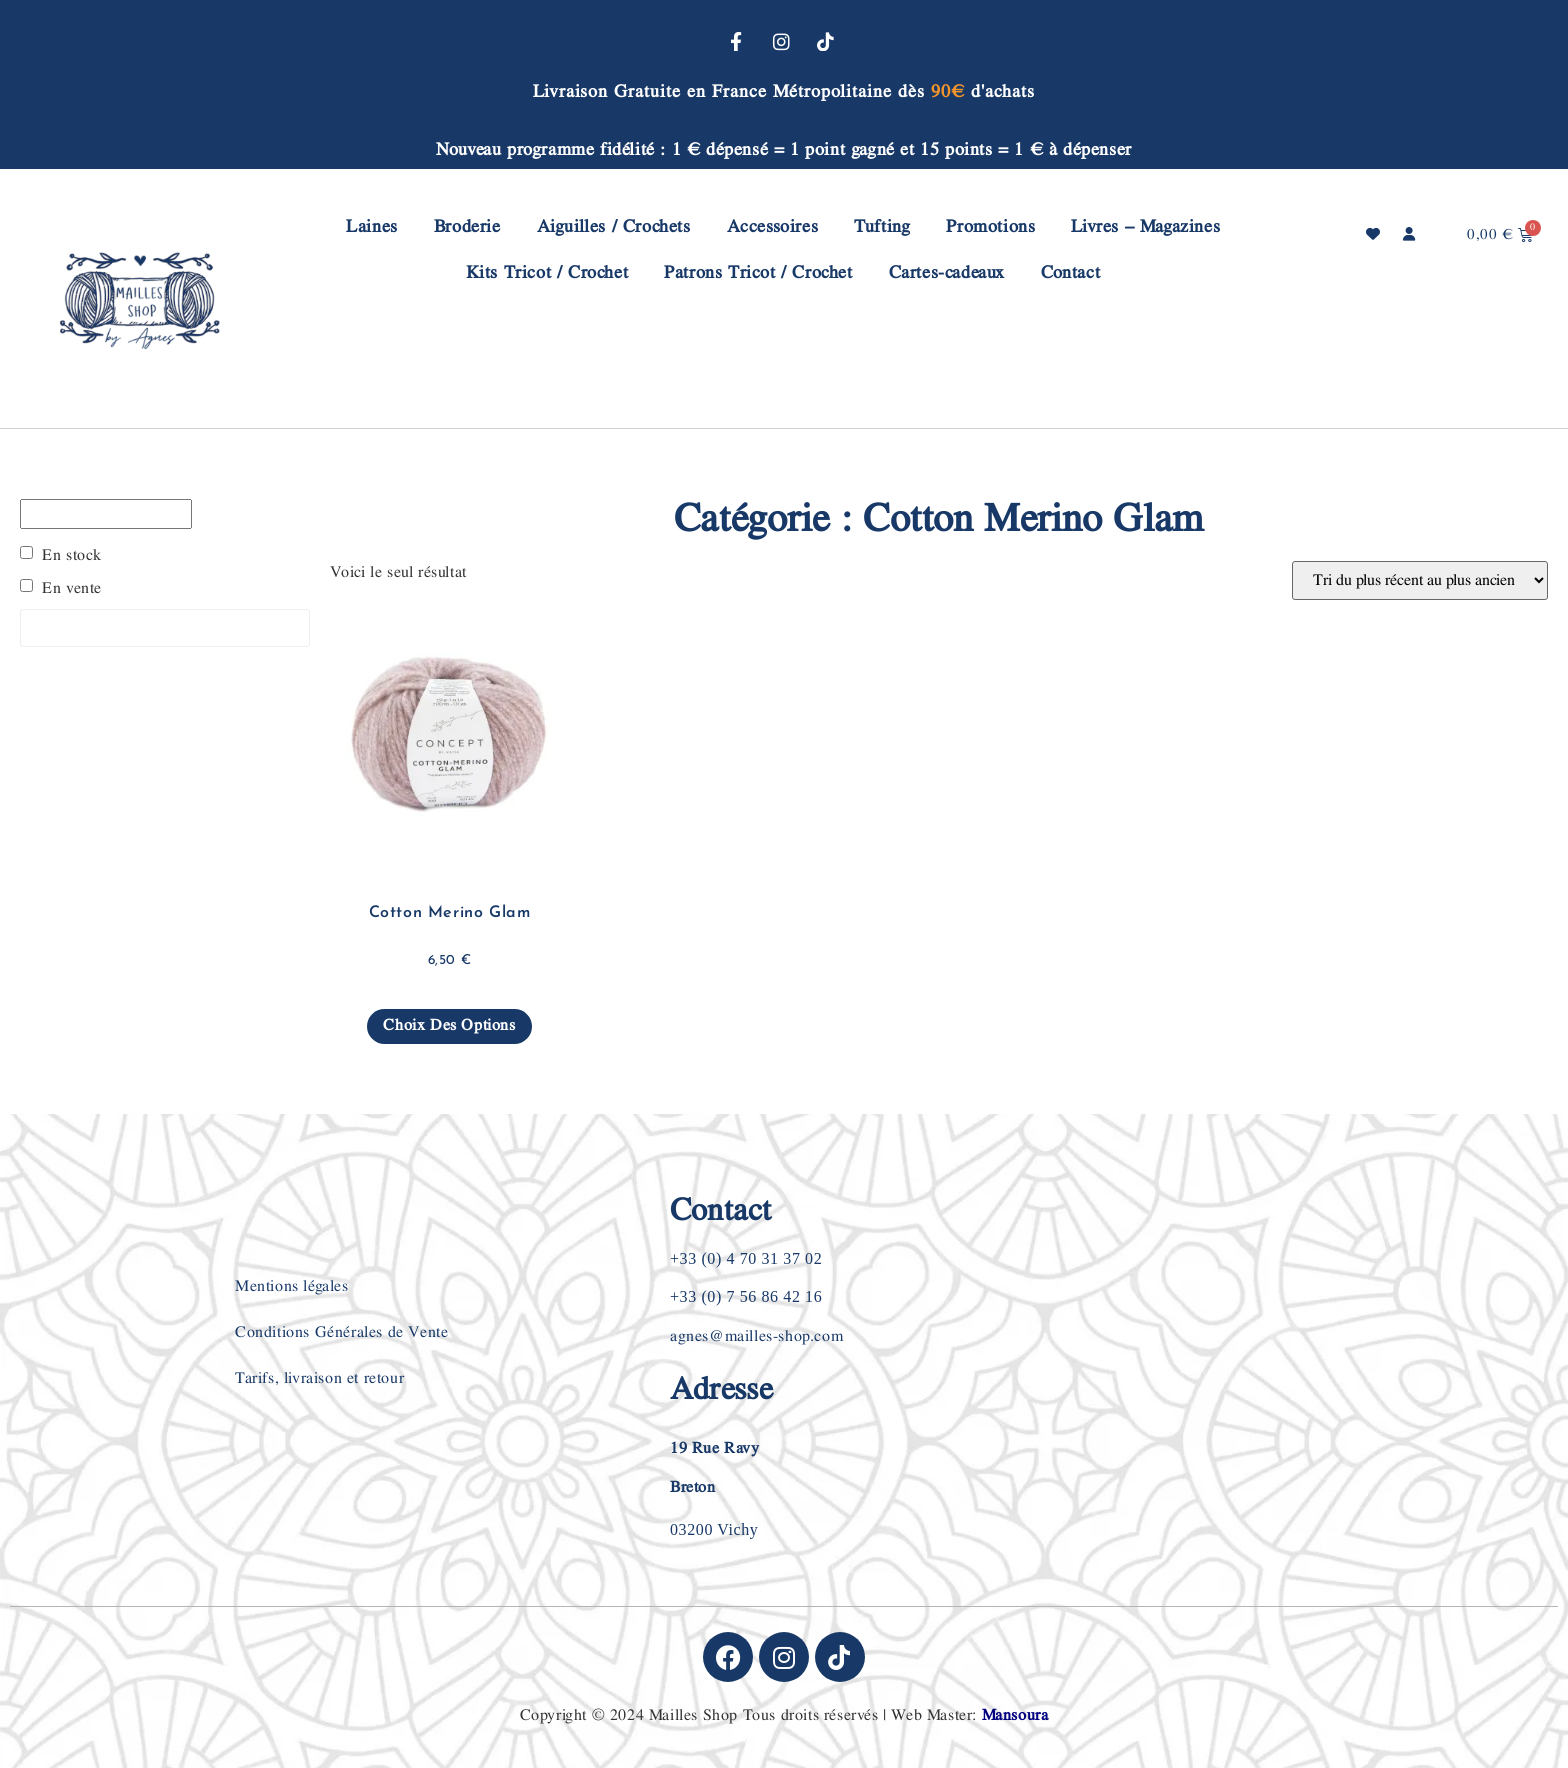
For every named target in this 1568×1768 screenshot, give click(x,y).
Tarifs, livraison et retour (319, 1378)
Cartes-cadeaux (947, 272)
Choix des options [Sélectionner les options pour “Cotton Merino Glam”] (449, 1025)
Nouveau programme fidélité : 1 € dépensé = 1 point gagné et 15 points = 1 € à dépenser (784, 149)
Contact (1070, 272)
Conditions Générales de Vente (341, 1332)
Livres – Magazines (1145, 226)
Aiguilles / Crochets (614, 226)
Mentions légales (292, 1286)
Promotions (990, 226)
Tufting (882, 226)
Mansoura (1015, 1715)
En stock (72, 556)
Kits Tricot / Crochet (547, 272)
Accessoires (773, 226)
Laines (372, 226)
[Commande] (1420, 580)
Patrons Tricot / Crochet (758, 272)
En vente (72, 589)
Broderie (467, 226)
